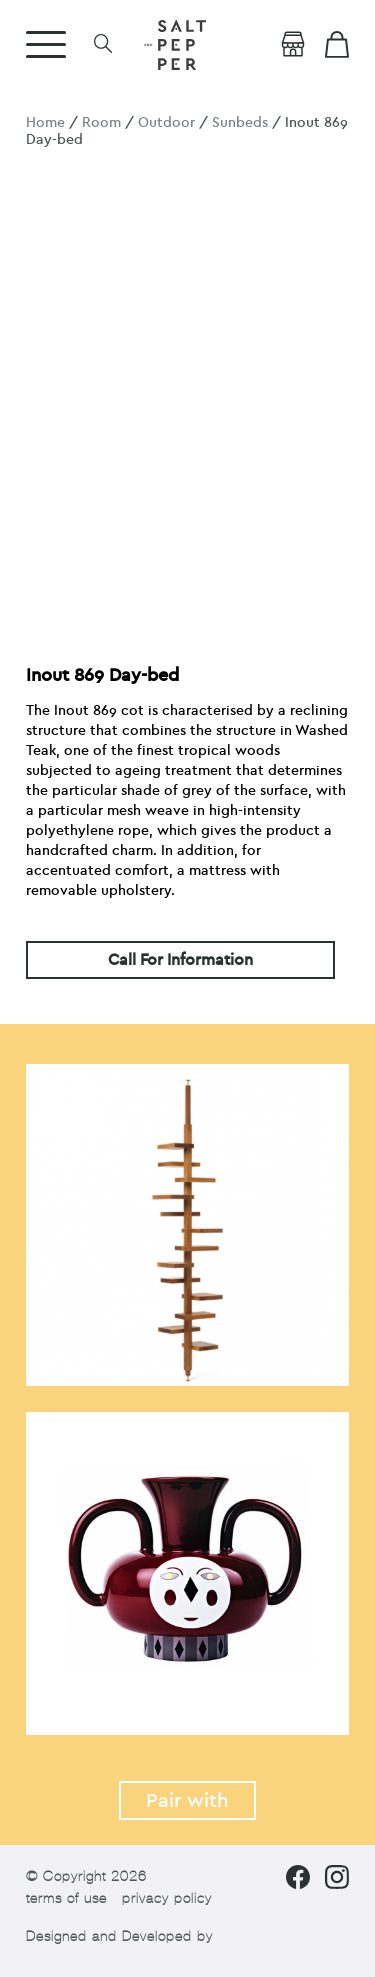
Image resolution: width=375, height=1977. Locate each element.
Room (101, 122)
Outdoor (166, 122)
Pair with (187, 1800)
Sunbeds (240, 122)
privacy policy (167, 1898)
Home (45, 122)
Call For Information (180, 960)
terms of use (66, 1898)
